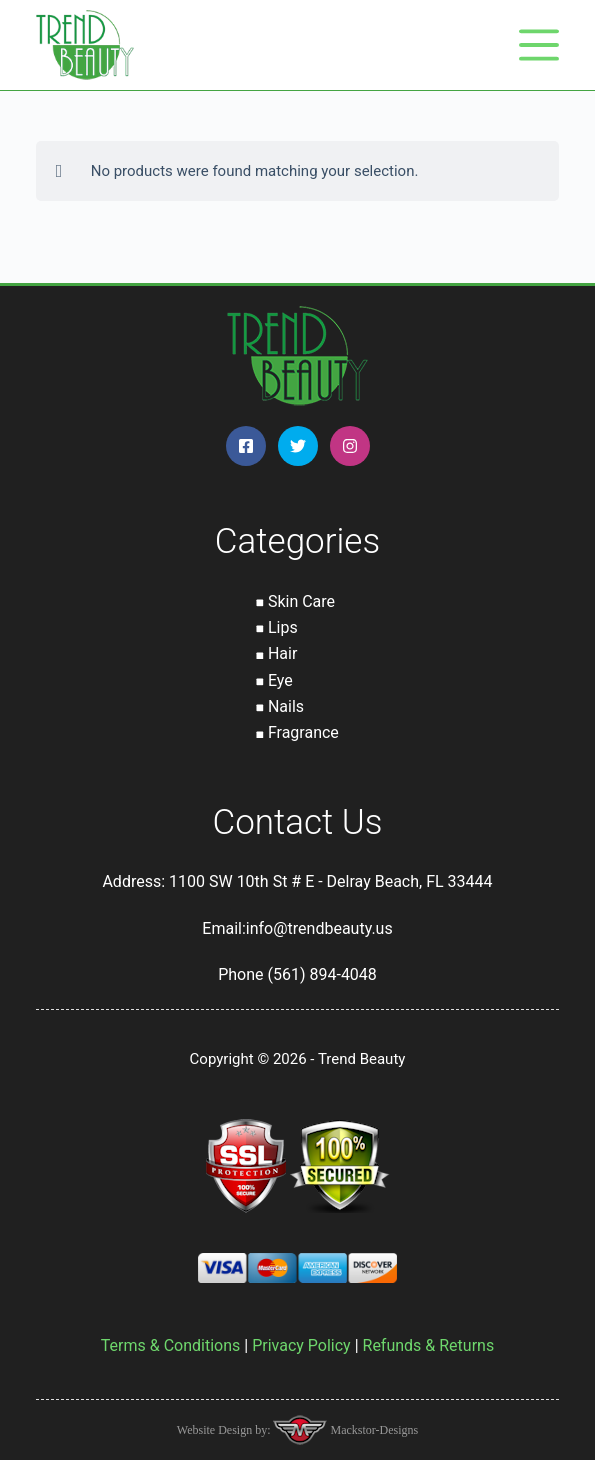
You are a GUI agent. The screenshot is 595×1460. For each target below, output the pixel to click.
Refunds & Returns (429, 1345)
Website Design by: (225, 1430)
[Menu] (539, 45)
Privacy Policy (301, 1345)
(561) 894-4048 (321, 974)
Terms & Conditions (171, 1345)
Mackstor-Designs (372, 1430)
